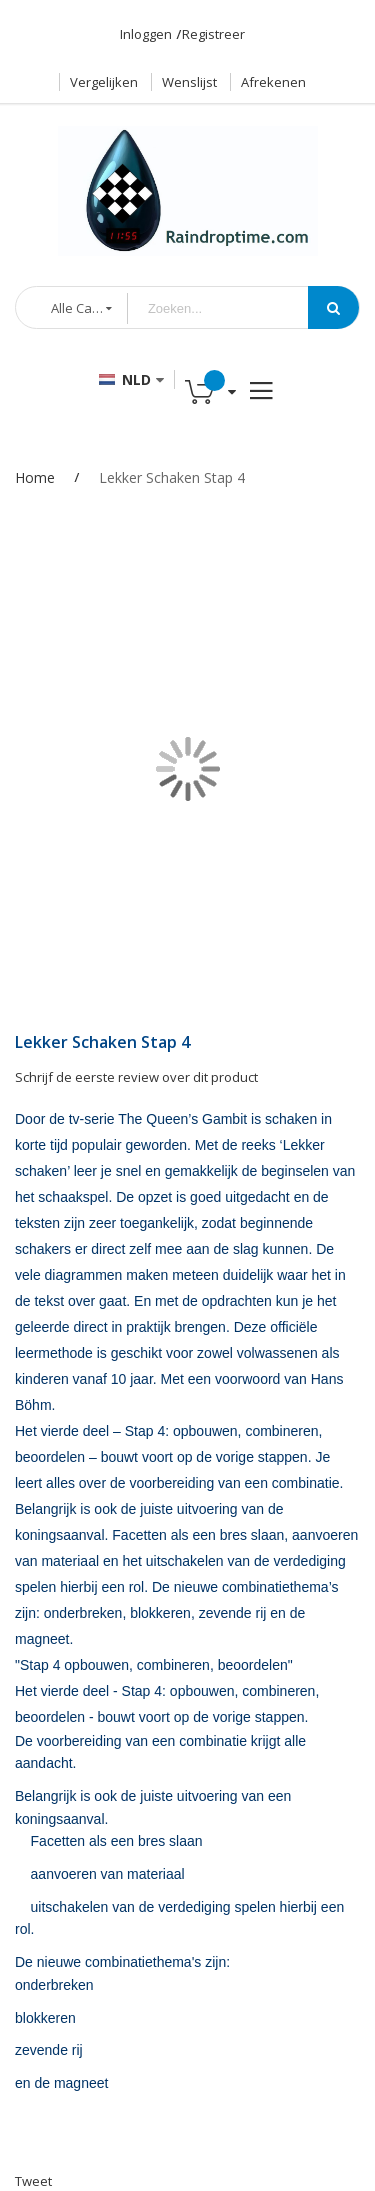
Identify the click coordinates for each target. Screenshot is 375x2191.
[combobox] (233, 308)
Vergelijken (104, 82)
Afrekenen (273, 82)
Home (35, 477)
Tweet (33, 2181)
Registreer (213, 34)
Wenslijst (189, 82)
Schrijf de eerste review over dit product (136, 1077)
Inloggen (146, 34)
